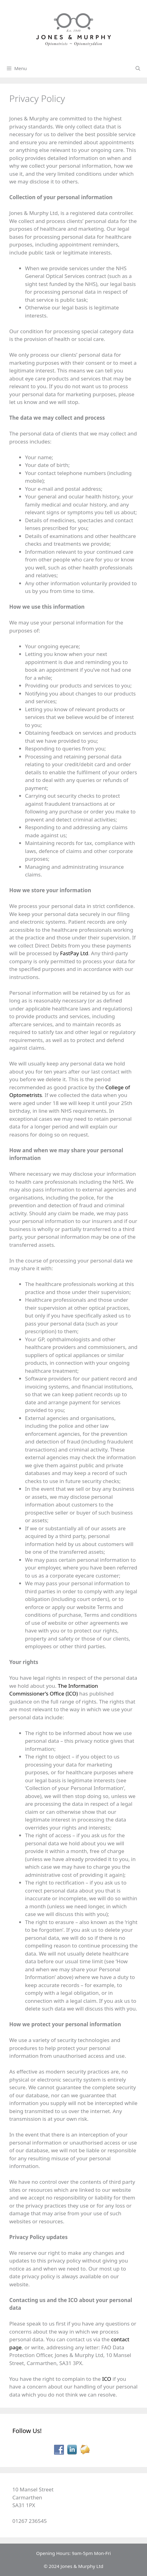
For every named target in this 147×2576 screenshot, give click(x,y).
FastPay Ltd (74, 953)
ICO (106, 2378)
